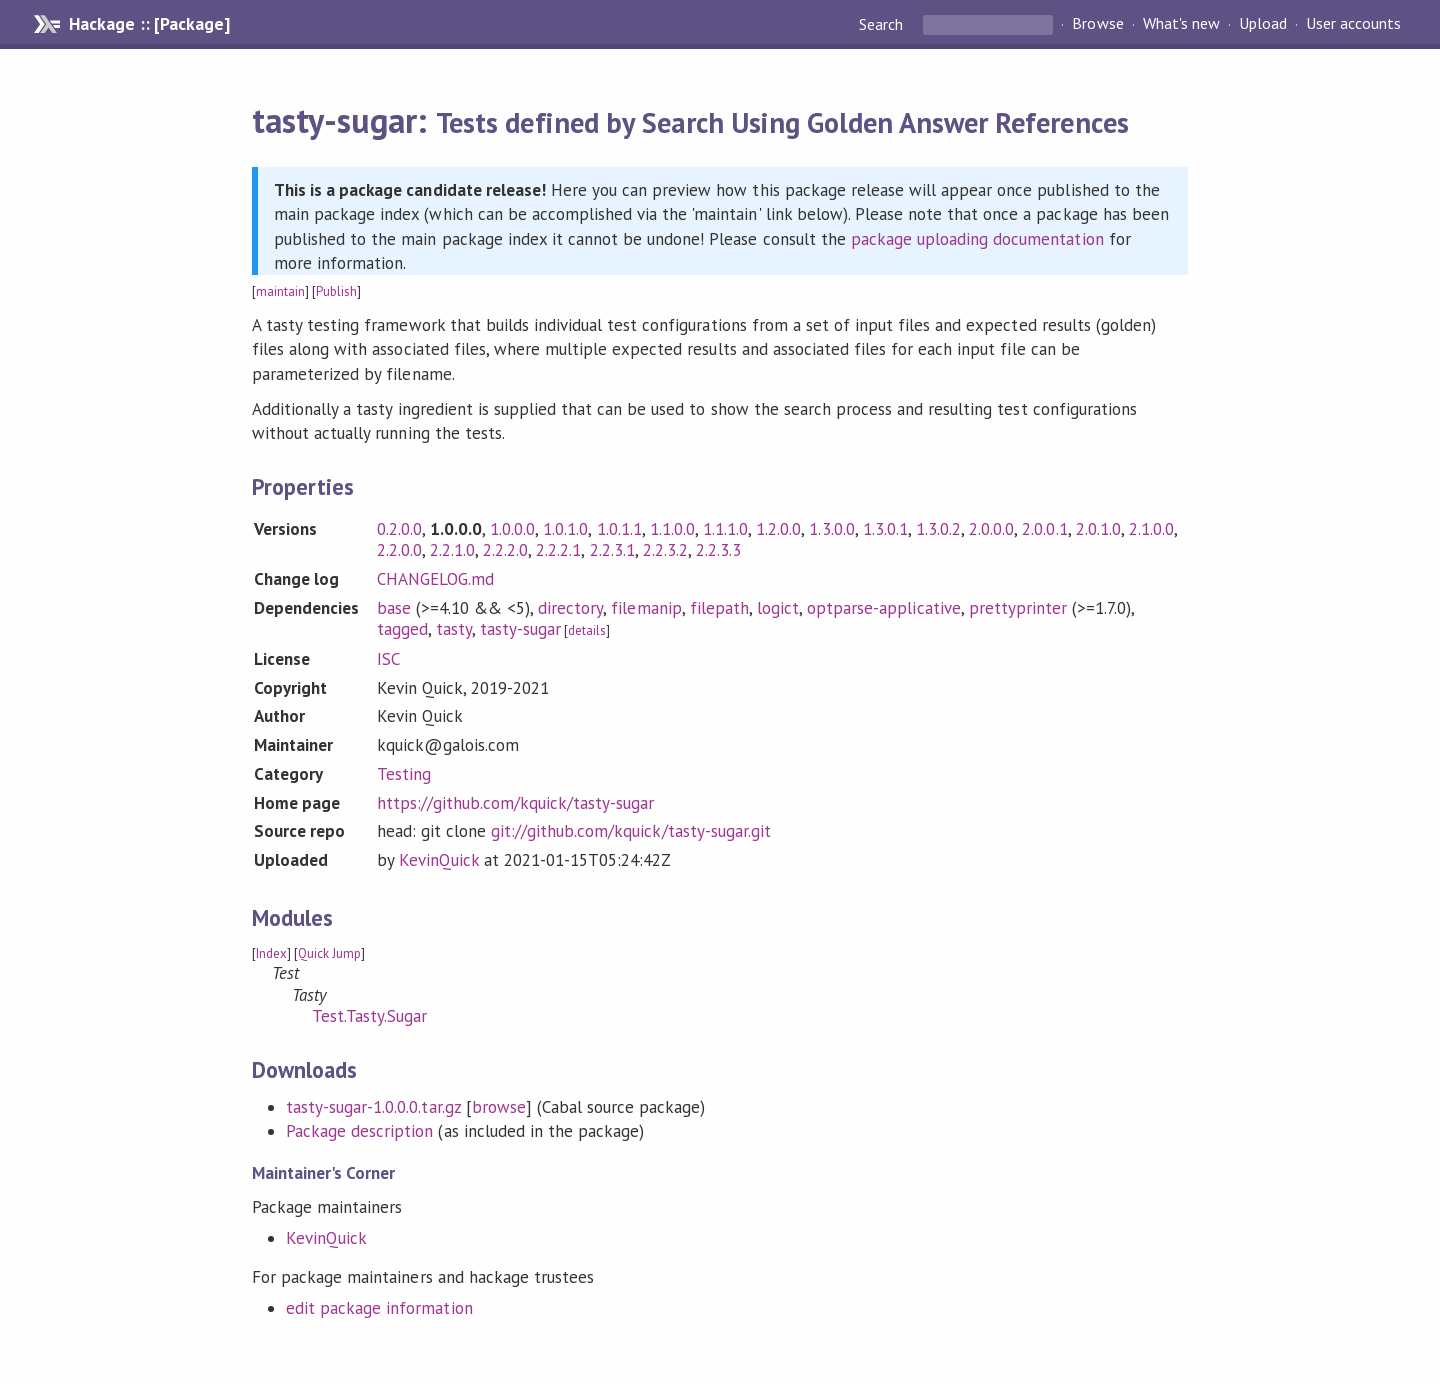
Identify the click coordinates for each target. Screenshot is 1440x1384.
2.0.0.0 (991, 529)
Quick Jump (329, 953)
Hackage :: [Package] (149, 24)
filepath (719, 608)
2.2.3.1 (612, 550)
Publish (336, 291)
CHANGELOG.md (435, 579)
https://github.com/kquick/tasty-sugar (516, 803)
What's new (1181, 24)
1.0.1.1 (619, 529)
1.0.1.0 (565, 529)
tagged (402, 629)
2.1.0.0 (1151, 529)
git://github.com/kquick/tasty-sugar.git (631, 831)
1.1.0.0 (672, 529)
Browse (1097, 24)
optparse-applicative (883, 608)
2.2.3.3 (718, 550)
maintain (280, 291)
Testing (404, 774)
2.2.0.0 (399, 550)
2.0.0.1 (1044, 529)
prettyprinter (1018, 608)
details (587, 630)
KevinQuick (439, 860)
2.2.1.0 (452, 550)
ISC (388, 659)
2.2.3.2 (665, 550)
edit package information (379, 1308)
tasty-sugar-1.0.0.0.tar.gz (373, 1107)
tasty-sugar (520, 629)
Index (271, 953)
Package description (359, 1131)
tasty (454, 629)
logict (778, 608)
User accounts (1353, 24)
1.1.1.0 (725, 529)
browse (499, 1107)
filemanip (646, 608)
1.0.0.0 (512, 529)
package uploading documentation (977, 239)
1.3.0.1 (885, 529)
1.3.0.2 (938, 529)
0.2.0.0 (399, 529)
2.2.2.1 (558, 550)
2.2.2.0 (505, 550)
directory (570, 608)
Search (883, 24)
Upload (1263, 24)
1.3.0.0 (831, 529)
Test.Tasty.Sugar (369, 1016)
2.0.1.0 (1098, 529)
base (394, 608)
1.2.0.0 (778, 529)
